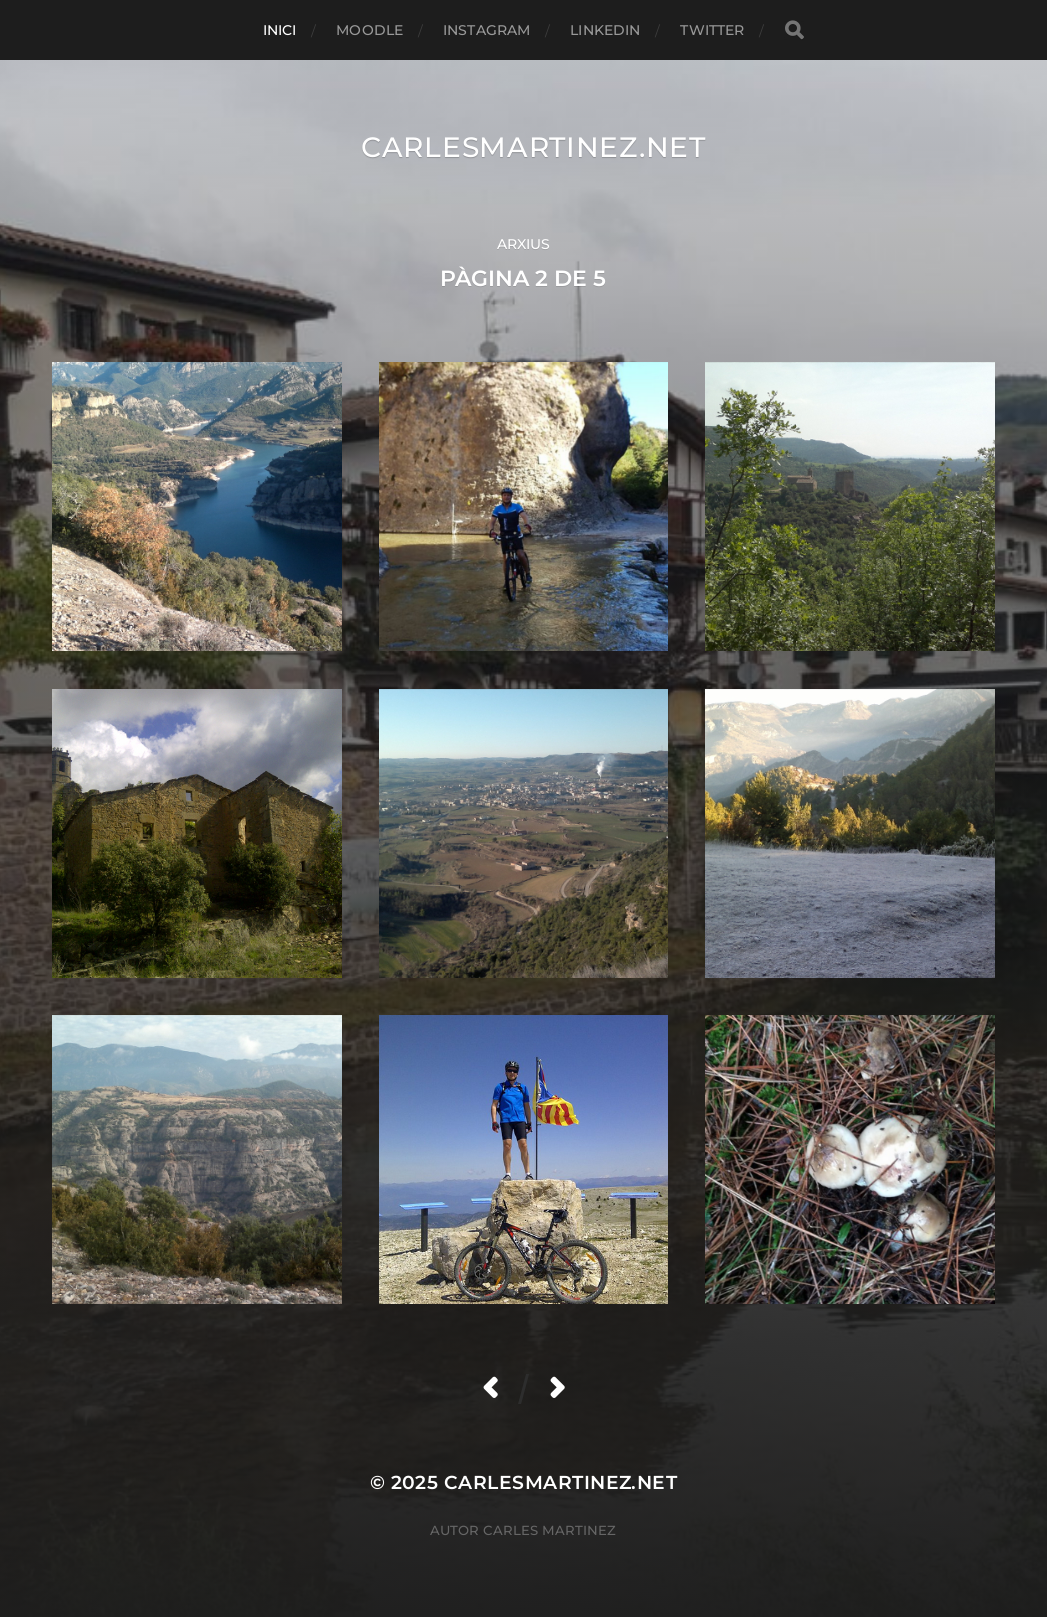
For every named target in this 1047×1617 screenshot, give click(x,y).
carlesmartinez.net (533, 147)
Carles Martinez (549, 1530)
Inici (280, 30)
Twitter (712, 30)
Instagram (486, 30)
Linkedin (605, 30)
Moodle (369, 30)
